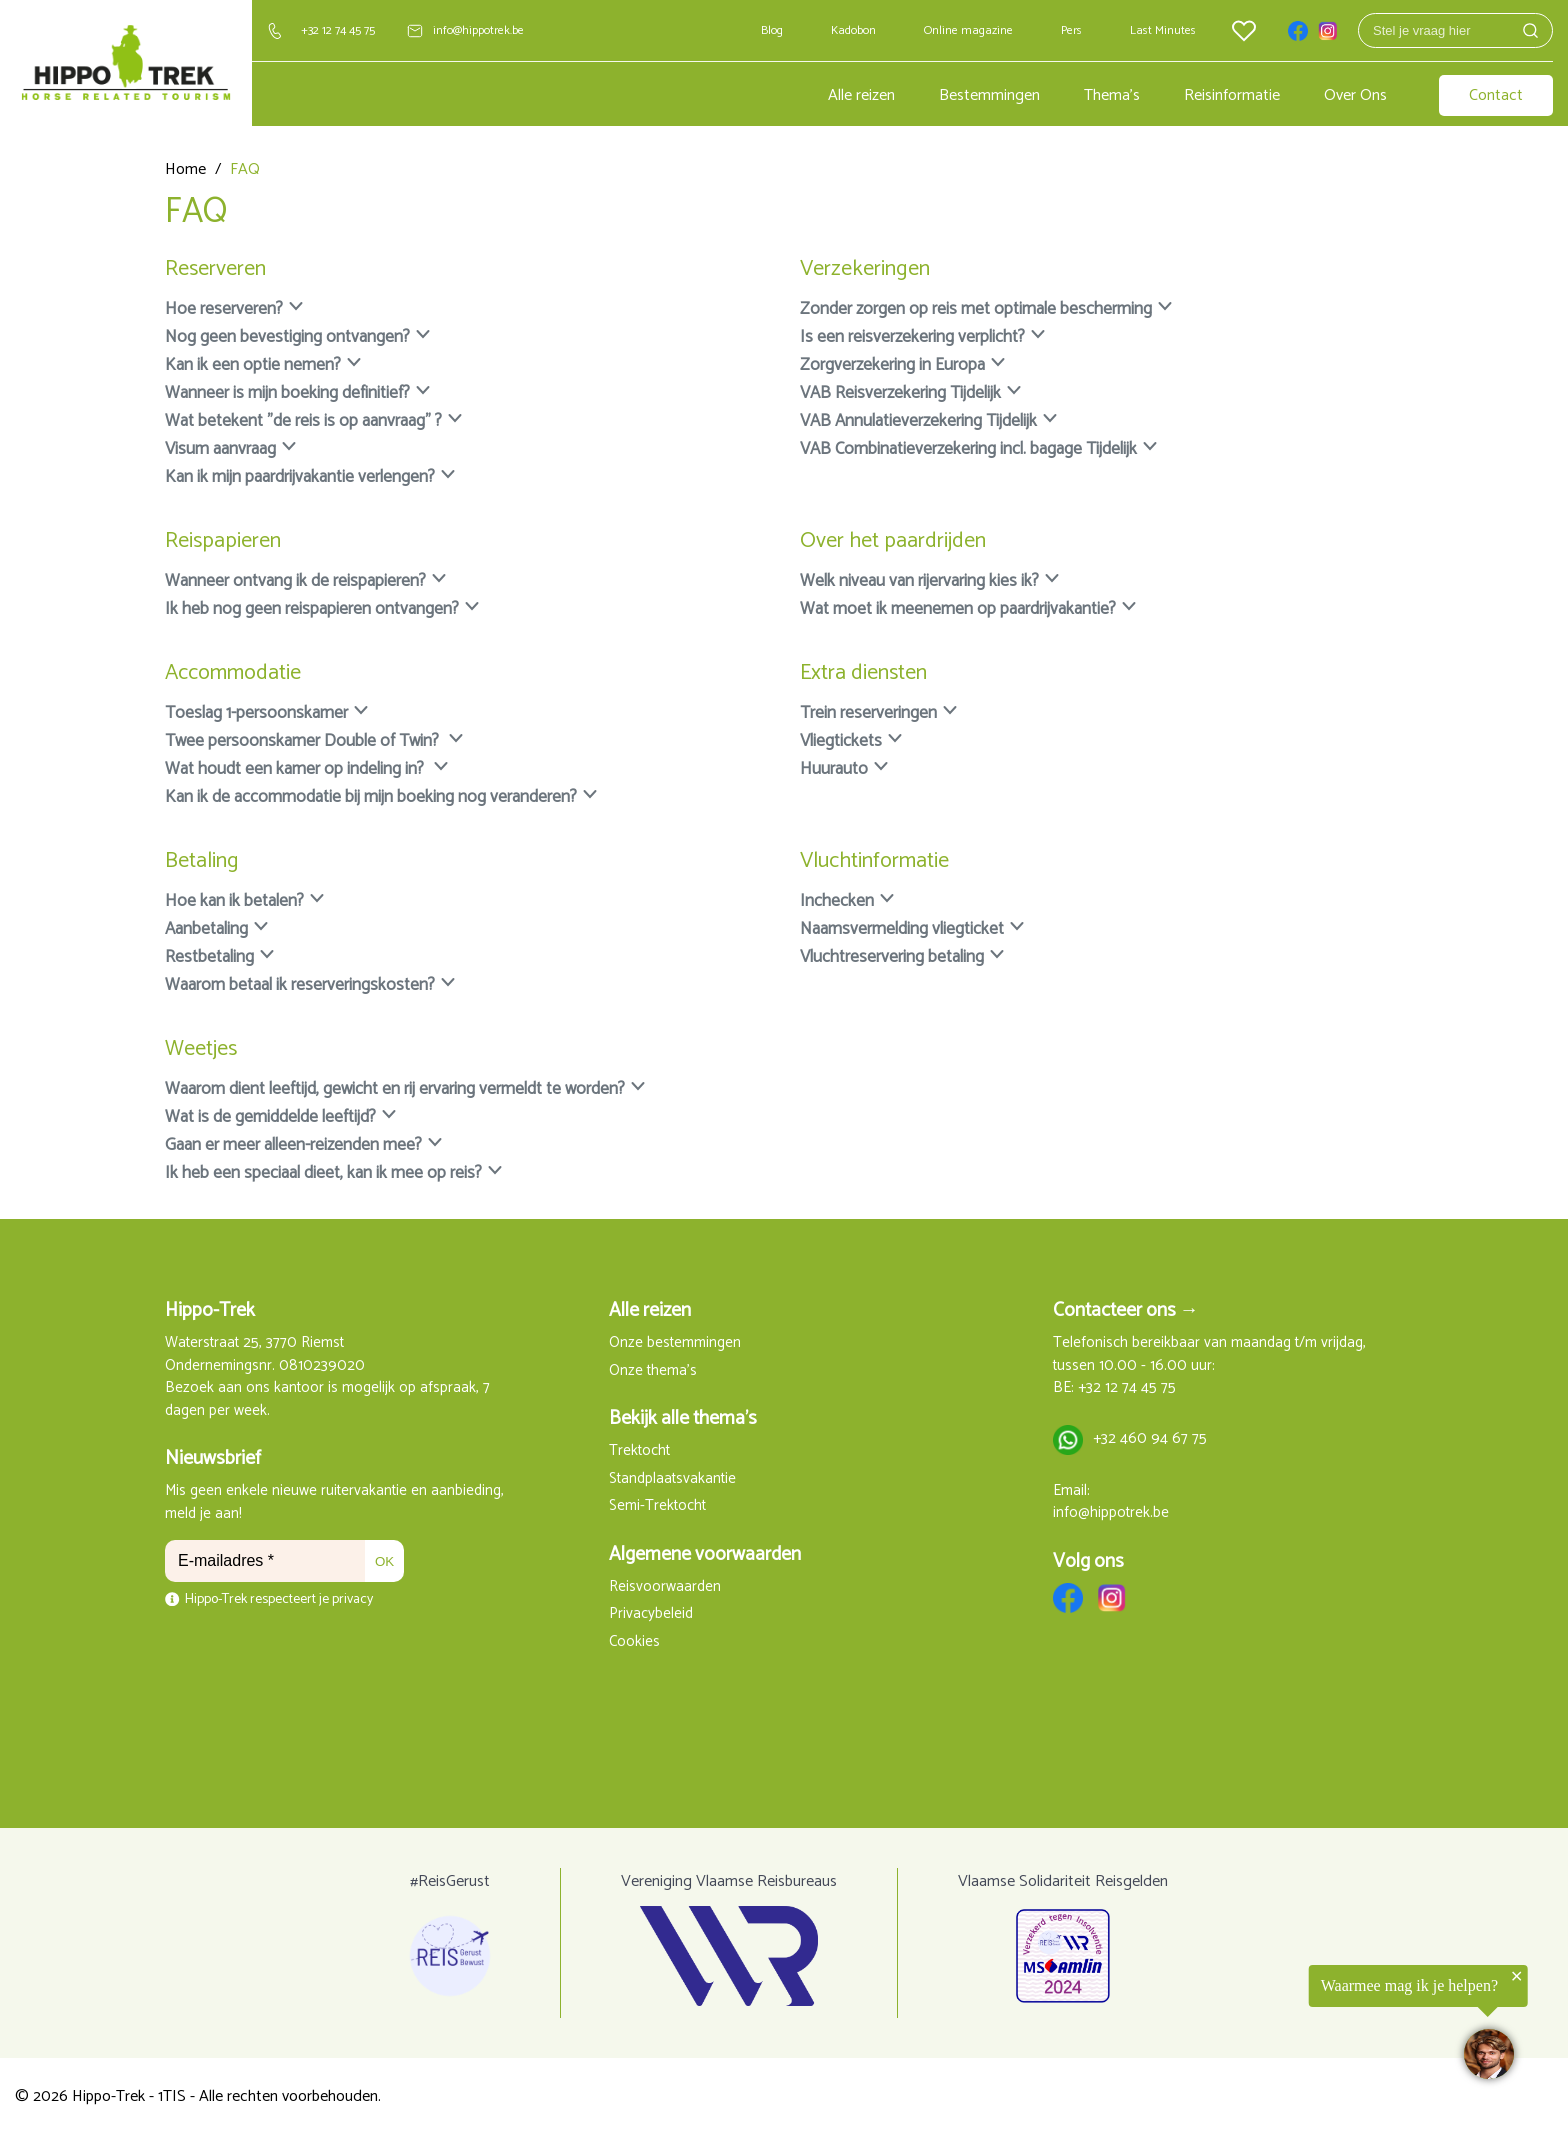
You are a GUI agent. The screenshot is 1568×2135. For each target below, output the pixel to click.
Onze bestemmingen (675, 1343)
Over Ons (1355, 95)
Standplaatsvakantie (672, 1479)
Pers (1071, 30)
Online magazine (968, 30)
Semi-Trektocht (657, 1506)
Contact (1496, 95)
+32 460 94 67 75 (1150, 1439)
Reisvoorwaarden (665, 1587)
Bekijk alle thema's (683, 1418)
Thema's (1112, 95)
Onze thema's (653, 1371)
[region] (1322, 2029)
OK (384, 1561)
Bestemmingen (989, 95)
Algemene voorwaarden (705, 1554)
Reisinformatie (1232, 95)
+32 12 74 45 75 (338, 30)
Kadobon (853, 30)
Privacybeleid (651, 1614)
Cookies (634, 1642)
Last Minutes (1163, 30)
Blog (772, 30)
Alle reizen (861, 95)
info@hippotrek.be (478, 30)
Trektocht (639, 1451)
